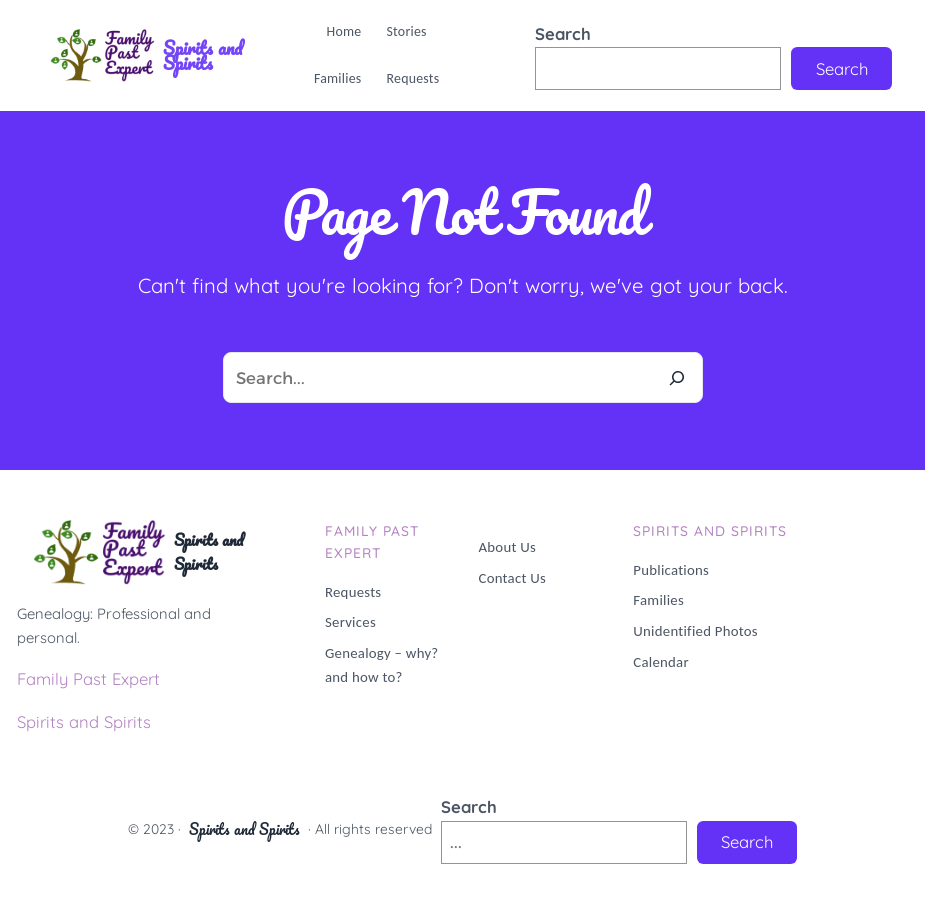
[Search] (677, 377)
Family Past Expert (88, 678)
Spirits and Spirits (202, 55)
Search (563, 33)
